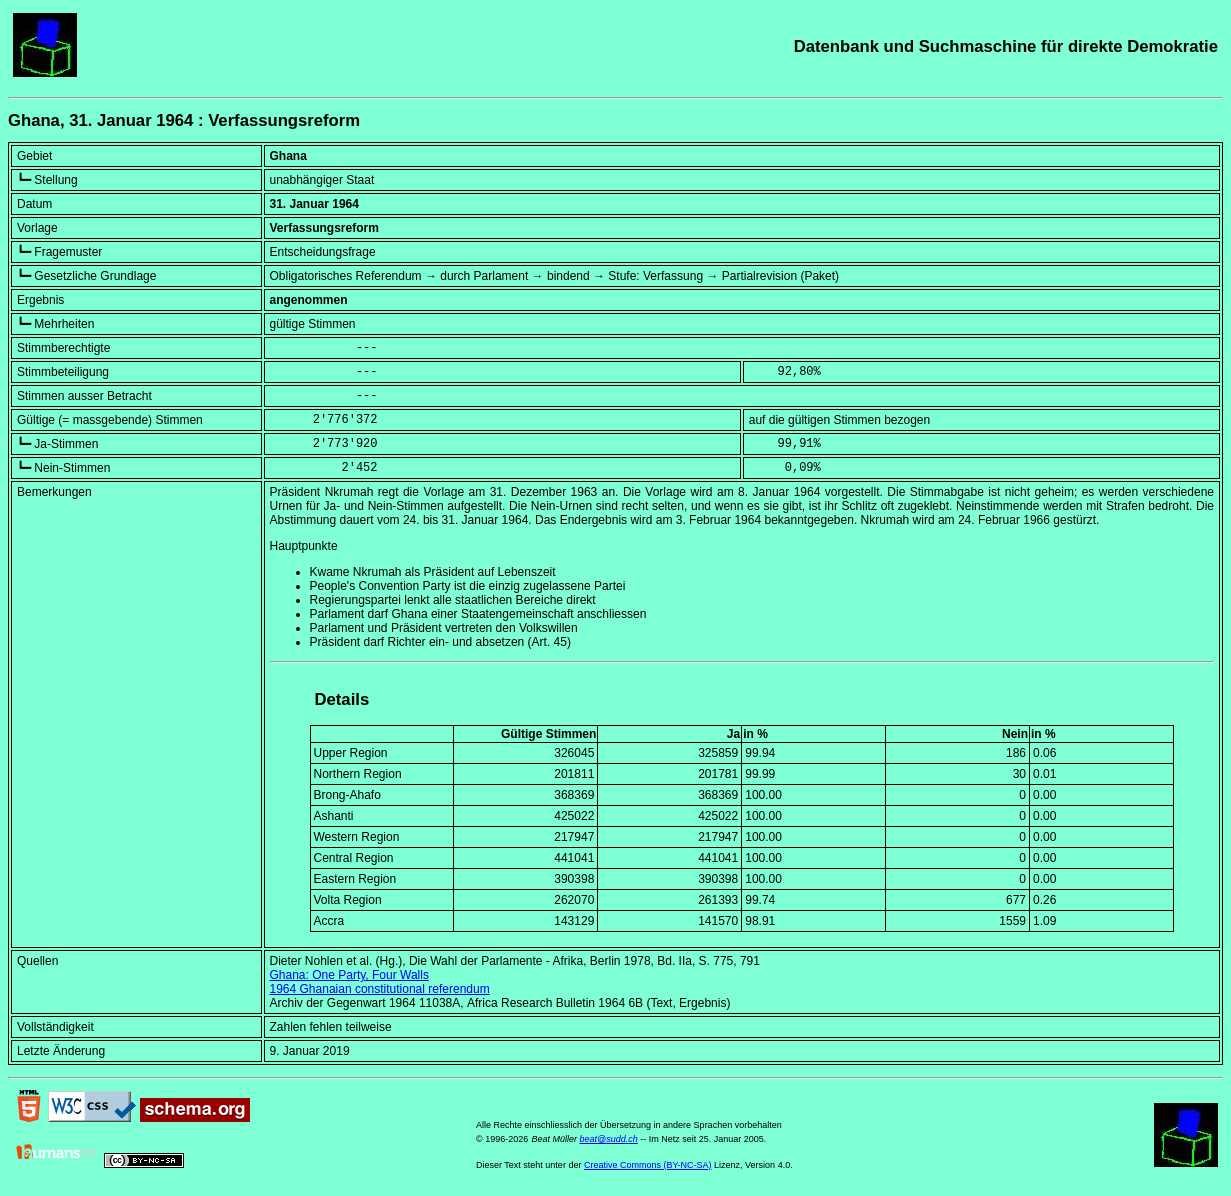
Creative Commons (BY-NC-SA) (648, 1165)
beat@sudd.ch (609, 1139)
